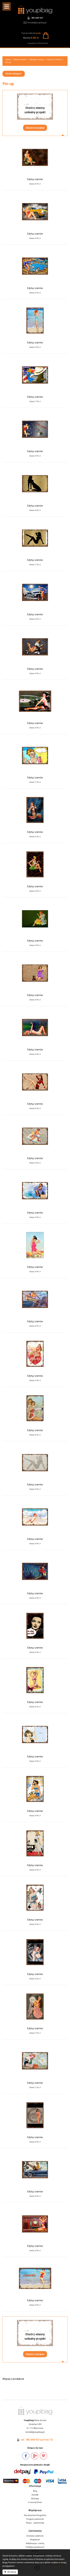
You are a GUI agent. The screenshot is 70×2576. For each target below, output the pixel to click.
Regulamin (35, 2540)
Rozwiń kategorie (13, 74)
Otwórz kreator (35, 127)
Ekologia (35, 2498)
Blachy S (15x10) (54, 60)
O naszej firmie (35, 2502)
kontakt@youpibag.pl (37, 23)
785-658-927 (37, 18)
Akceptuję (10, 2572)
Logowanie (32, 43)
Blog (35, 2491)
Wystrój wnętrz (20, 60)
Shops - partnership (35, 2523)
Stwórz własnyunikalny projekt (35, 110)
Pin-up (8, 62)
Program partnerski (35, 2519)
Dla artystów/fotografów (35, 2515)
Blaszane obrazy (37, 60)
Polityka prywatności (35, 2547)
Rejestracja (43, 43)
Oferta (7, 60)
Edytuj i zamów (35, 179)
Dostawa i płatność (35, 2536)
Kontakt (35, 2495)
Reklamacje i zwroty (35, 2543)
